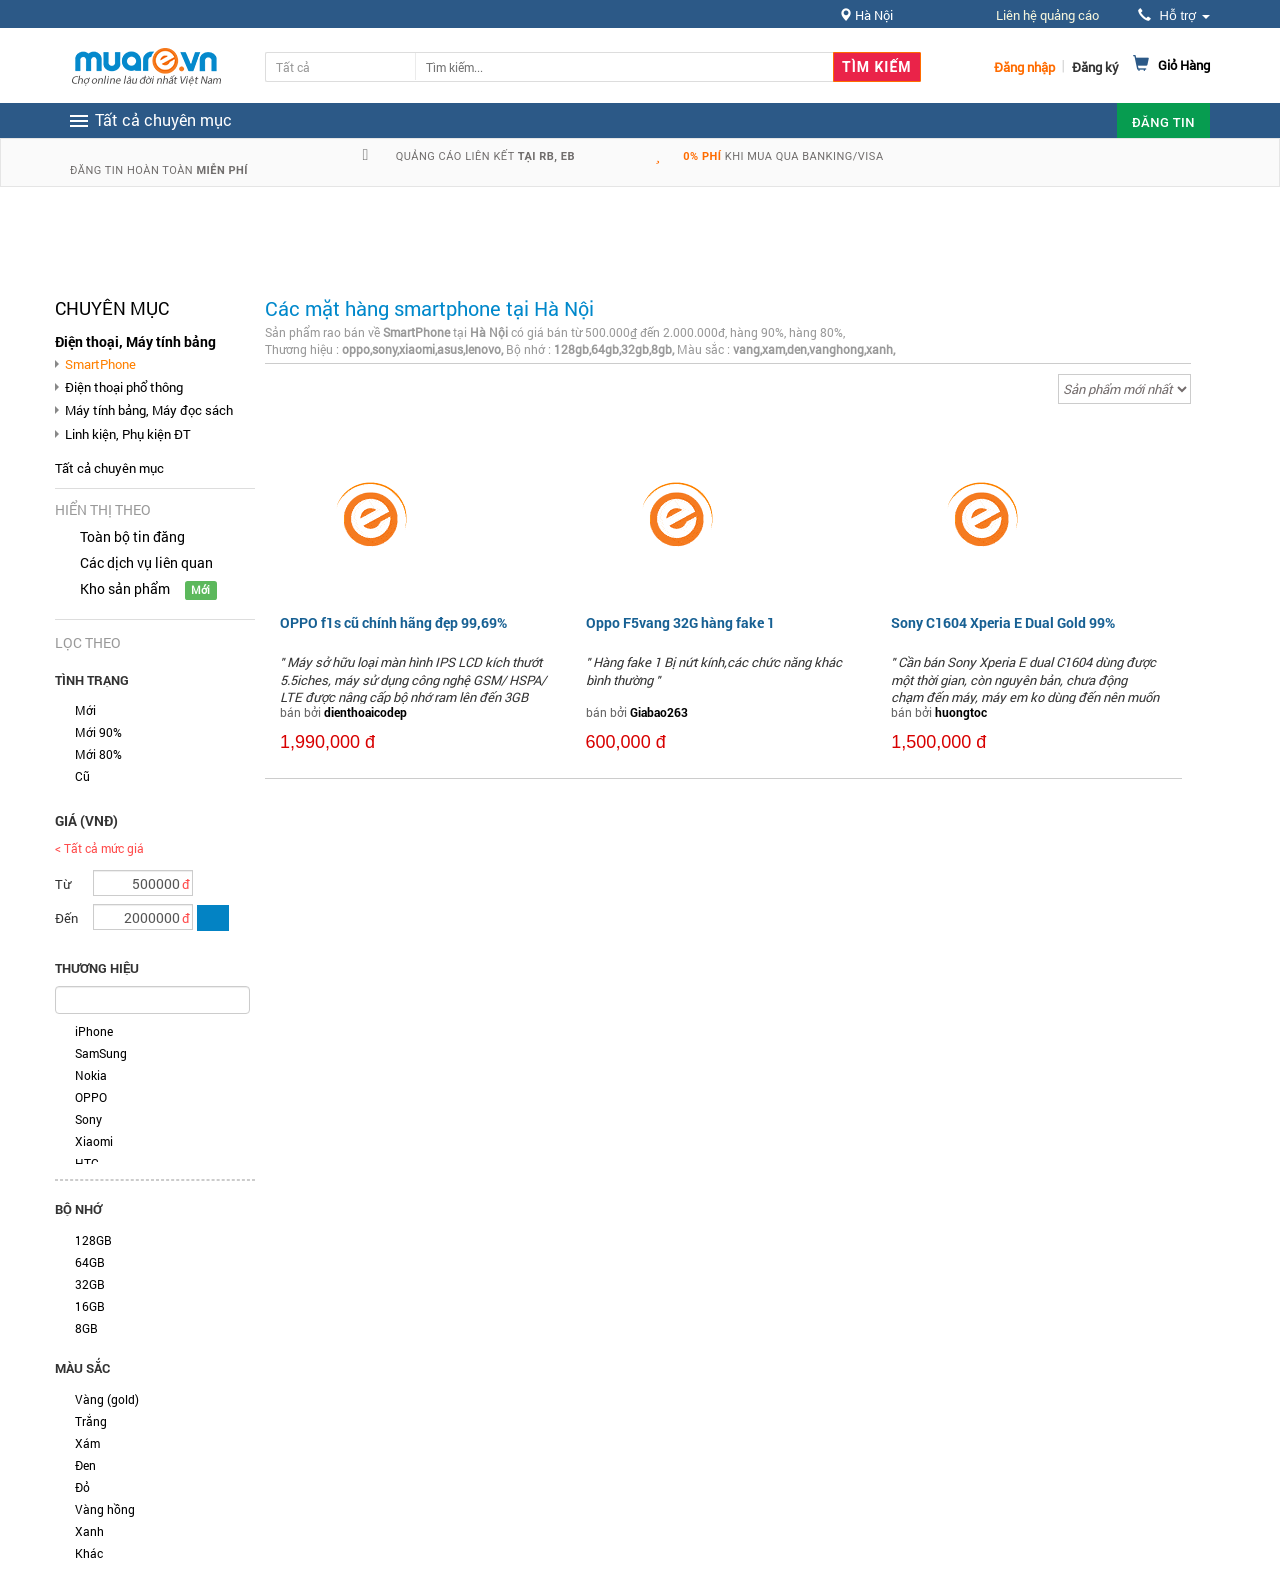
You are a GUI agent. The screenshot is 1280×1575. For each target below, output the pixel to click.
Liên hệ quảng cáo (1047, 15)
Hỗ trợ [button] (1174, 15)
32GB (90, 1284)
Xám (87, 1443)
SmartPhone (100, 364)
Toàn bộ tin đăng (132, 536)
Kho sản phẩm (125, 588)
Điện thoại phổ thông (124, 387)
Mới (85, 710)
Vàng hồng (105, 1509)
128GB (93, 1240)
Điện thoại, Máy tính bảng (135, 341)
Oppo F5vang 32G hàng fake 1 (680, 622)
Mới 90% (98, 732)
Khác (89, 1553)
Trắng (91, 1421)
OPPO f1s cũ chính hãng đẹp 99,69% (393, 622)
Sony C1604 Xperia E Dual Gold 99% (1003, 622)
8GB (86, 1328)
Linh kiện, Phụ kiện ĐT (128, 434)
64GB (90, 1262)
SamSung (101, 1053)
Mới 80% (98, 754)
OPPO (91, 1097)
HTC (87, 1163)
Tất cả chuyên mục (109, 468)
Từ (63, 884)
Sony (88, 1119)
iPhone (94, 1031)
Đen (85, 1465)
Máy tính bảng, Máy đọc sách (149, 410)
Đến (66, 918)
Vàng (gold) (107, 1399)
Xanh (89, 1531)
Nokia (91, 1075)
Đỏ (82, 1487)
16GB (90, 1306)
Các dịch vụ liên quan (146, 562)
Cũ (82, 776)
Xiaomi (94, 1141)
